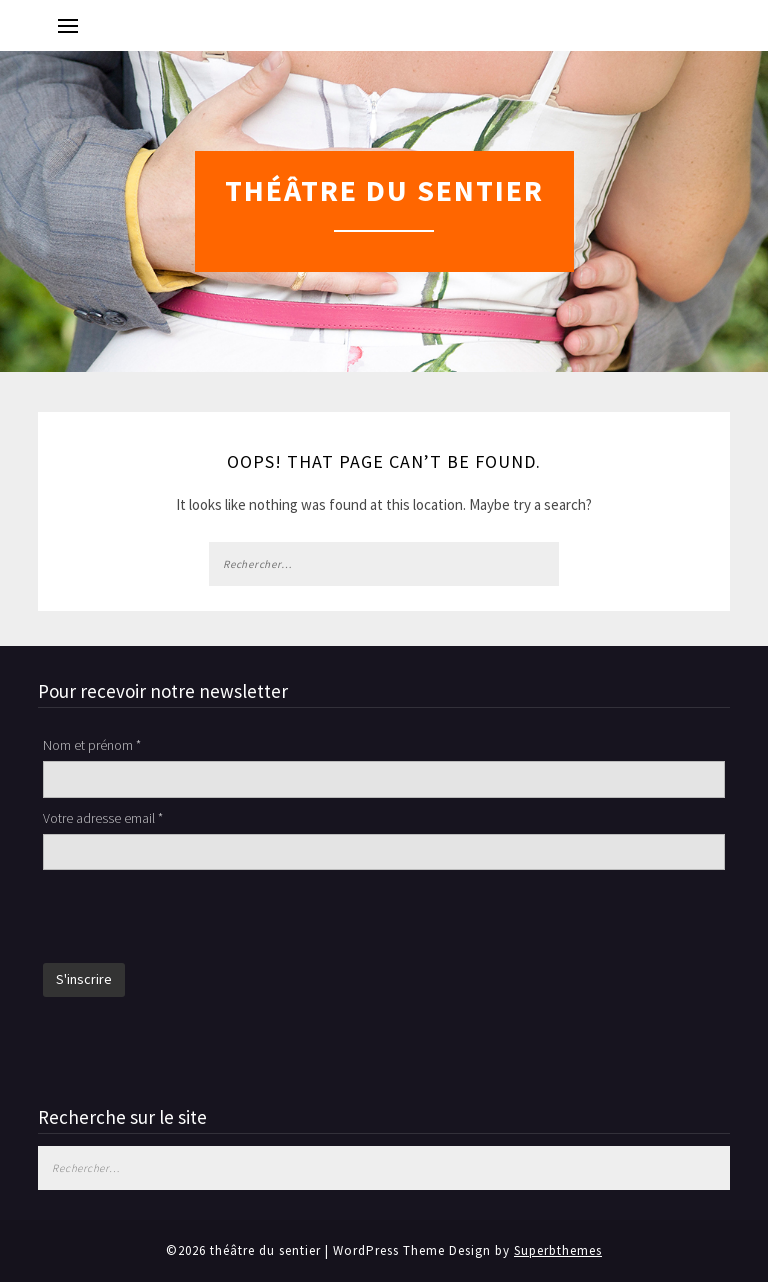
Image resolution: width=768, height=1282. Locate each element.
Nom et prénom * (92, 745)
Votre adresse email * (103, 818)
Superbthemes (558, 1250)
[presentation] (195, 919)
